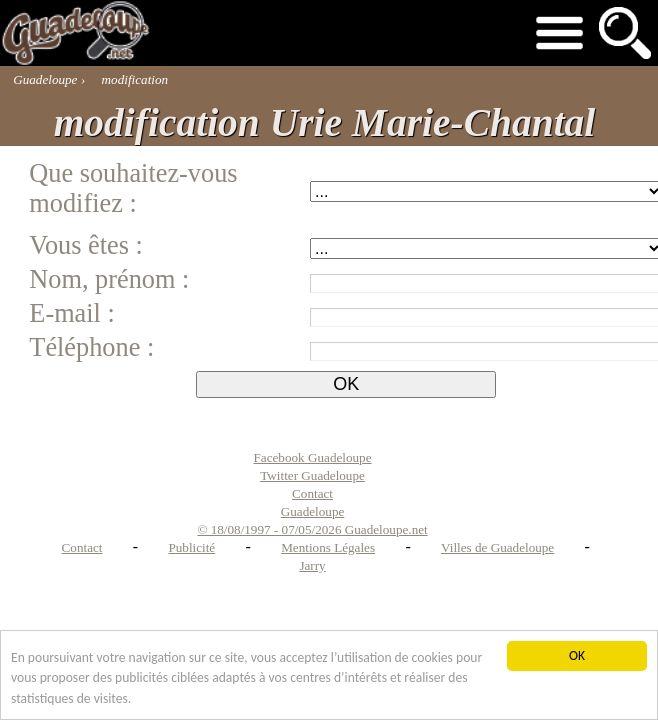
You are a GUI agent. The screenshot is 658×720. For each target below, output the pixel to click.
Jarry (312, 565)
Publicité (191, 547)
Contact (82, 547)
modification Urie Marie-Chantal (325, 123)
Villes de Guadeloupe (497, 547)
